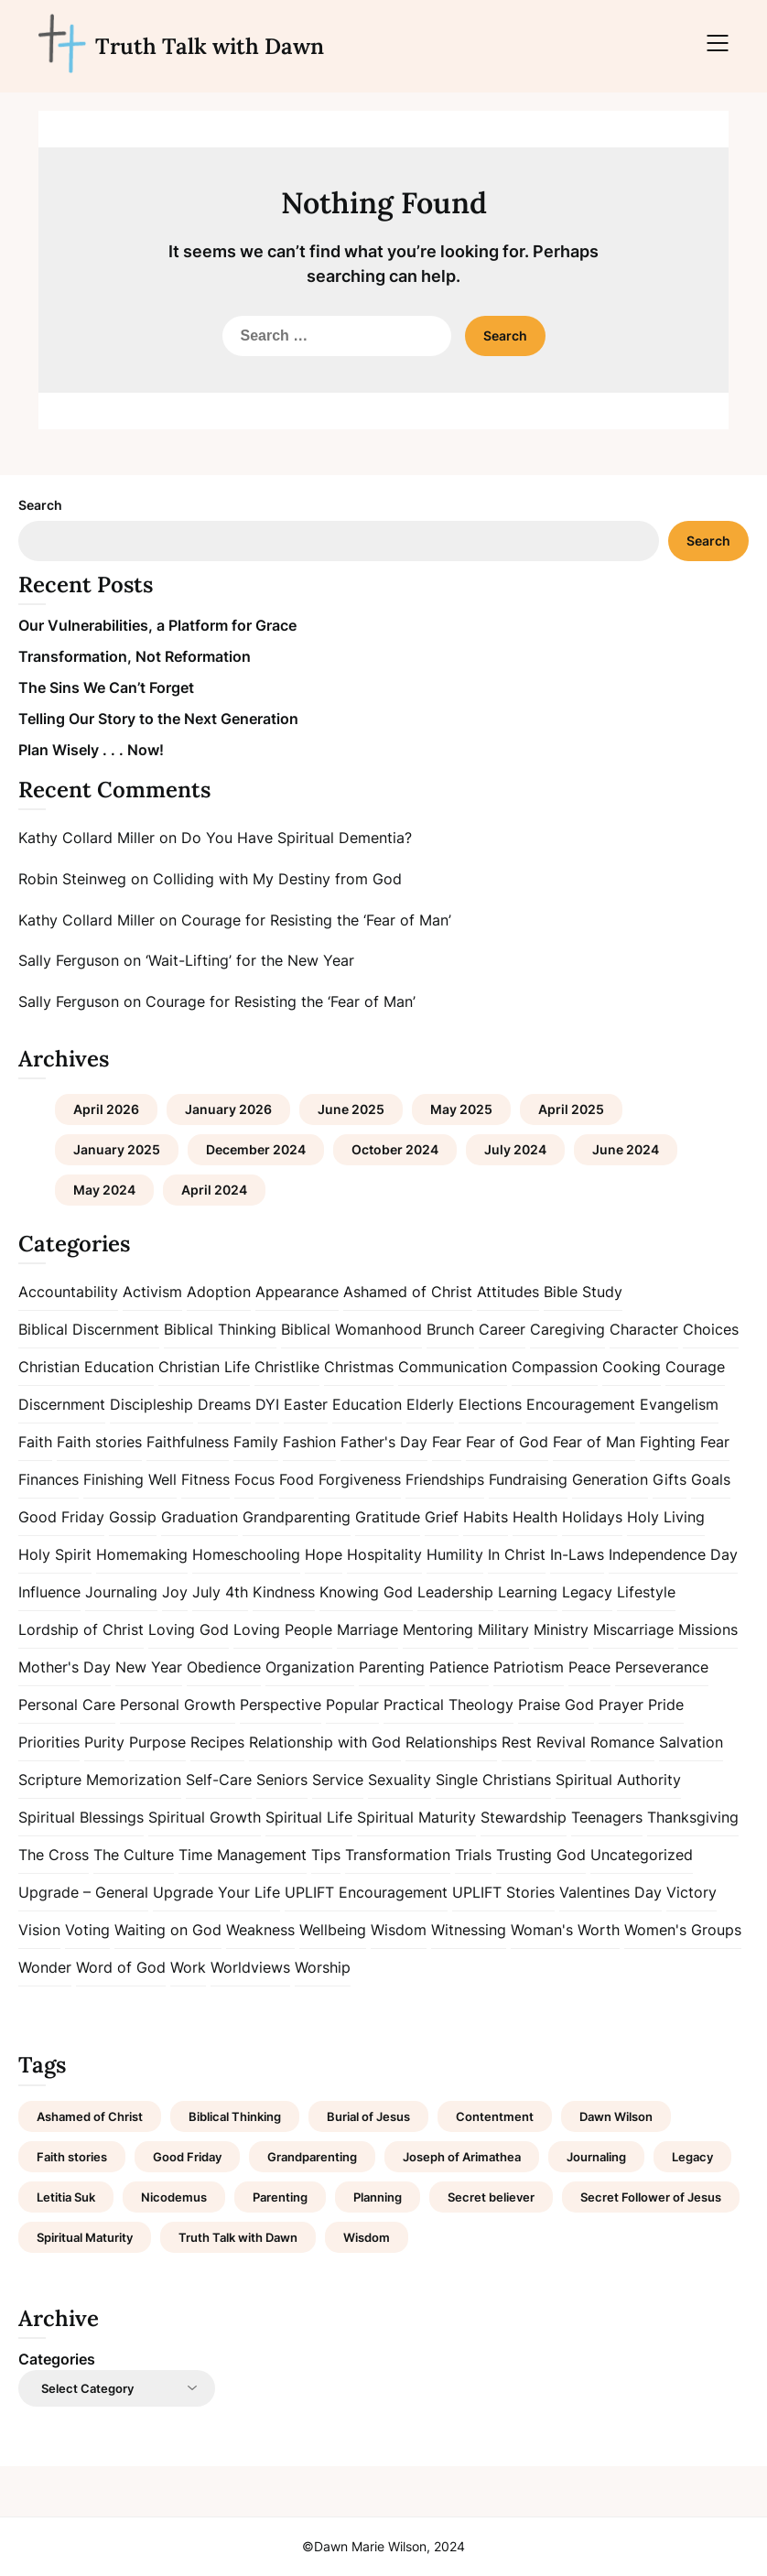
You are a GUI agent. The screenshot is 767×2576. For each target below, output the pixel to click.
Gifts (669, 1479)
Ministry (561, 1629)
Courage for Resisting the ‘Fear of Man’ (316, 920)
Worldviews (250, 1967)
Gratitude (387, 1517)
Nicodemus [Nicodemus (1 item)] (174, 2197)
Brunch (450, 1329)
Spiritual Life (308, 1817)
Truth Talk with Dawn (209, 46)
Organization (309, 1667)
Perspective (280, 1704)
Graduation (199, 1517)
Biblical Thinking (220, 1329)
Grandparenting (297, 1517)
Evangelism (679, 1404)
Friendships (444, 1479)
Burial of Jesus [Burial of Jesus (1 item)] (368, 2116)
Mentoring (438, 1629)
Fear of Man (594, 1442)
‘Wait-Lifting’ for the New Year (250, 960)
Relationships (451, 1742)
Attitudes (508, 1292)
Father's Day (383, 1442)
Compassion (555, 1367)
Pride (666, 1704)
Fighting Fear (684, 1442)
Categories (56, 2359)
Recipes (217, 1742)
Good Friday (61, 1517)
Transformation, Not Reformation (134, 656)
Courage (695, 1367)
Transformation (397, 1854)
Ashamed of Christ (407, 1292)
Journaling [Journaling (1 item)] (596, 2156)
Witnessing (468, 1930)
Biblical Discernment (88, 1329)
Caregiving (567, 1329)
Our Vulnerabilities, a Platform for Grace (157, 625)
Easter (306, 1404)
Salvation (691, 1742)
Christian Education (86, 1367)
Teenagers (607, 1817)
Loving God (188, 1629)
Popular (352, 1704)
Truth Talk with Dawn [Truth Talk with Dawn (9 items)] (237, 2237)
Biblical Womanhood (351, 1329)
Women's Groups (682, 1930)
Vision (39, 1930)
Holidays (592, 1517)
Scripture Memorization (99, 1779)
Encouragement (580, 1404)
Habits (485, 1517)
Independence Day (673, 1554)
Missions (708, 1629)
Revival (561, 1742)
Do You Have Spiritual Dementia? (296, 837)
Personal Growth (177, 1704)
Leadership (455, 1592)
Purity (104, 1742)
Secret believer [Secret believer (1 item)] (491, 2197)
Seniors (282, 1779)
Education (367, 1404)
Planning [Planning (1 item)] (377, 2197)
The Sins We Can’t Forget (106, 687)
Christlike (286, 1367)
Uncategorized (641, 1854)
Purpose (157, 1742)
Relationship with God (325, 1742)
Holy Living (666, 1517)
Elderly (430, 1404)
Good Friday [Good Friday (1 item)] (187, 2156)
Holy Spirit (55, 1554)
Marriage (367, 1629)
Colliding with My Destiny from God (277, 879)
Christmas (359, 1367)
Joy (175, 1592)
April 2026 (106, 1109)
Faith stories (99, 1442)
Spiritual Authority (618, 1779)
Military (503, 1629)
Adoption (219, 1292)
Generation (610, 1479)
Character (644, 1329)
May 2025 (461, 1109)
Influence (49, 1592)
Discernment (61, 1404)
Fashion (309, 1442)
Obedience (224, 1667)
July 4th (220, 1592)
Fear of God (507, 1442)
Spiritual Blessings (81, 1817)
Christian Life (204, 1367)
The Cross (53, 1854)
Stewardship (524, 1817)
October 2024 (394, 1149)
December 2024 (256, 1149)
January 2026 (228, 1109)
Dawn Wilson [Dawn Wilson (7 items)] (616, 2116)
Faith (35, 1442)
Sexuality (399, 1779)
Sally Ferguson (68, 960)
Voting (87, 1930)
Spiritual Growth (204, 1817)
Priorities (49, 1742)
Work (188, 1967)
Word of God (121, 1967)
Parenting (392, 1667)
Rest (517, 1742)
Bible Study (583, 1292)
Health (535, 1517)
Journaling (121, 1592)
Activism (152, 1292)
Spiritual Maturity (416, 1817)
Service (337, 1779)
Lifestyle (646, 1592)
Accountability (68, 1292)
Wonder (44, 1967)
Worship (323, 1967)
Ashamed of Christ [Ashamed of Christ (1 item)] (90, 2116)
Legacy (587, 1592)
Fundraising (528, 1479)
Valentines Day (610, 1892)
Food (296, 1479)
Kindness (284, 1592)
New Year (148, 1667)
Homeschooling (246, 1554)
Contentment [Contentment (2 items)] (495, 2116)
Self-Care (219, 1779)
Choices (711, 1329)
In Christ (517, 1554)
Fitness (205, 1479)
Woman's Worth (565, 1930)
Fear (446, 1442)
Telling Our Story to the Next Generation (158, 718)
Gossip (133, 1517)
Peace (589, 1667)
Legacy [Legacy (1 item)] (692, 2156)
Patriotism (528, 1667)
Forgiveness (360, 1479)
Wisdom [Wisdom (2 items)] (366, 2237)
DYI (267, 1404)
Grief (442, 1517)
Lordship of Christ (81, 1629)
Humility (455, 1554)
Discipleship (151, 1404)
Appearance (297, 1292)
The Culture (133, 1854)
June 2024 (625, 1149)
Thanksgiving (693, 1817)
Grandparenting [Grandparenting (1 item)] (312, 2156)
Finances (48, 1479)
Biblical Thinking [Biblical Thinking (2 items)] (235, 2116)
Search (40, 505)
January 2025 (116, 1149)
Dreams (224, 1404)
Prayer (621, 1704)
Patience (459, 1667)
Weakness (260, 1930)
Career (502, 1329)
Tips (325, 1854)
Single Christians (493, 1779)
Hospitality (384, 1554)
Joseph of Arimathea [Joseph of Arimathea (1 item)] (462, 2156)
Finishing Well (130, 1479)
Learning (527, 1592)
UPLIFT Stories (503, 1892)
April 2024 (214, 1189)
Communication (452, 1367)
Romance (622, 1742)
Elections (490, 1404)
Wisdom (399, 1930)
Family (255, 1442)
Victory (691, 1892)
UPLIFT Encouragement (366, 1892)
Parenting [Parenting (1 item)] (280, 2197)
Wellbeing (332, 1930)
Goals (710, 1479)
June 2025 (351, 1109)
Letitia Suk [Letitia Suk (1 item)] (66, 2197)
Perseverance (661, 1667)
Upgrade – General (83, 1892)
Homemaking (142, 1554)
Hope (323, 1554)
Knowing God (366, 1592)
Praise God (556, 1704)
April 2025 (571, 1109)
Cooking (631, 1367)
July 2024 (515, 1149)
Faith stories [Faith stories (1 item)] (72, 2156)
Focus (254, 1479)
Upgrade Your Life (216, 1892)
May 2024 (104, 1189)
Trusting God (541, 1854)
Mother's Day (64, 1667)
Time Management (242, 1854)
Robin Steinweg (72, 879)
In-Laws (577, 1554)
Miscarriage (633, 1629)
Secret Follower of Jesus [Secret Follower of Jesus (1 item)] (650, 2197)
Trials (473, 1854)
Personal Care (66, 1704)
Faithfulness (187, 1442)
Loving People (282, 1629)
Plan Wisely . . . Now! (91, 750)
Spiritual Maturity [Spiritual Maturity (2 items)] (85, 2237)
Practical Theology (448, 1704)
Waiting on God (167, 1930)
